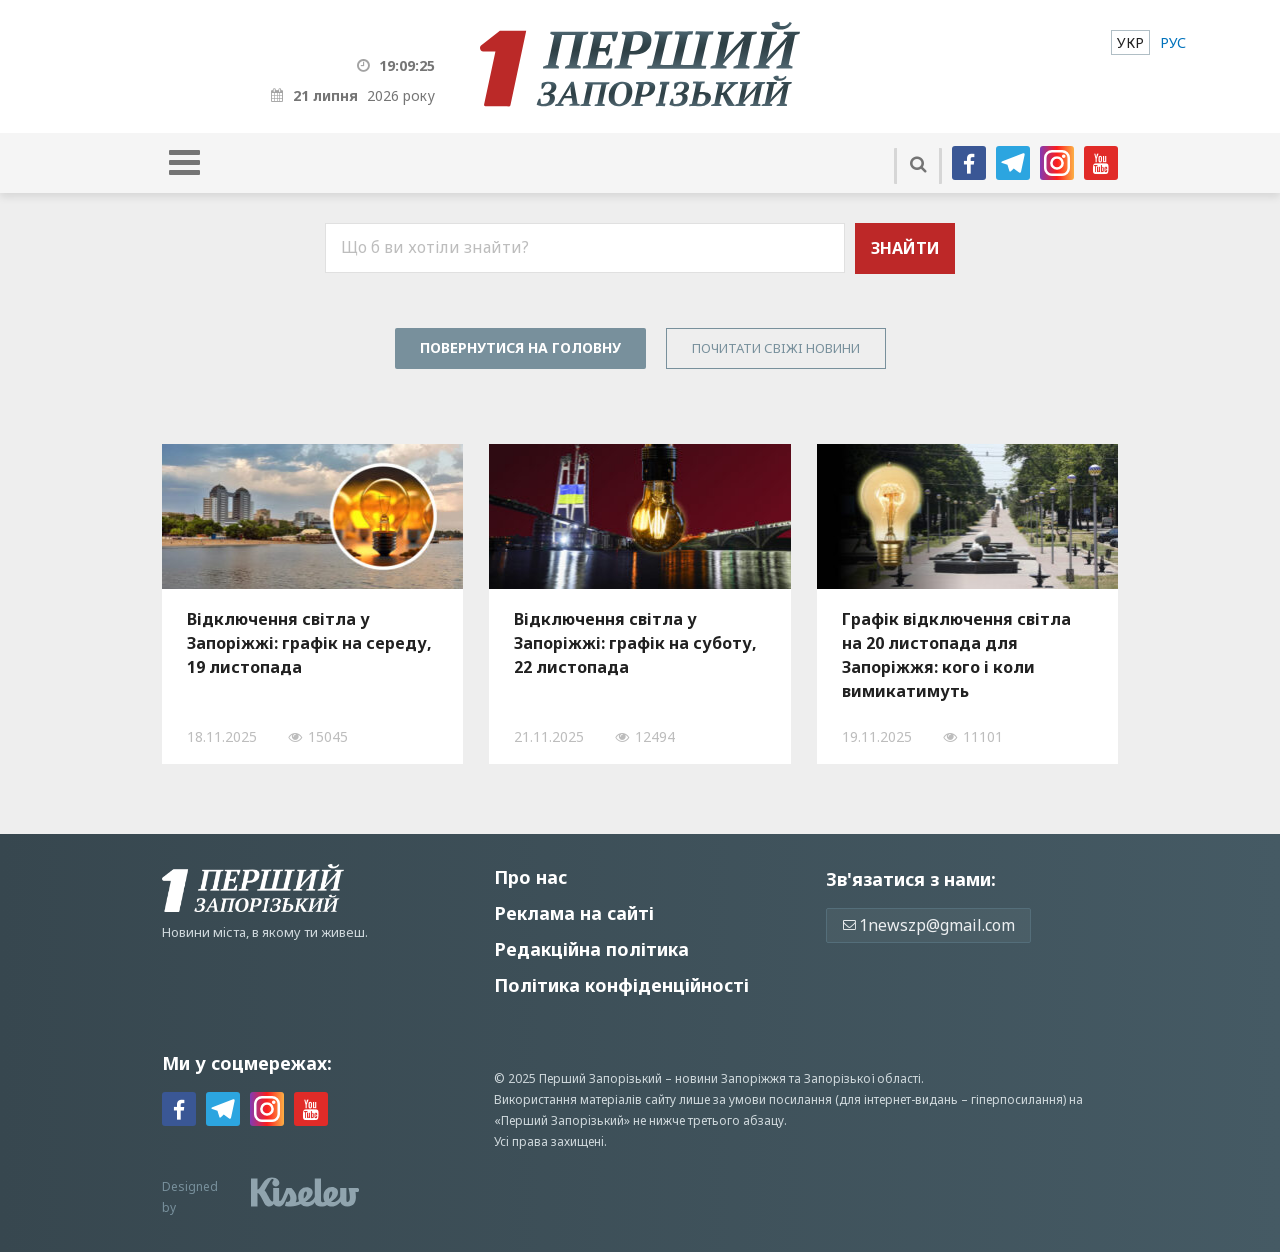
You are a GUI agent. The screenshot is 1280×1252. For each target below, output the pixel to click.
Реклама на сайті (574, 913)
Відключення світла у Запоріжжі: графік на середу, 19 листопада (309, 643)
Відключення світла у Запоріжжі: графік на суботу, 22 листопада (635, 643)
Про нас (530, 877)
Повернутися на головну (520, 347)
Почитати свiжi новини (776, 348)
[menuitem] (1130, 42)
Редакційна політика (591, 949)
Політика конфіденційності (621, 985)
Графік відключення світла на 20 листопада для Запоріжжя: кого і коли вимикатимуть (956, 655)
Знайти (905, 248)
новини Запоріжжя (730, 1078)
